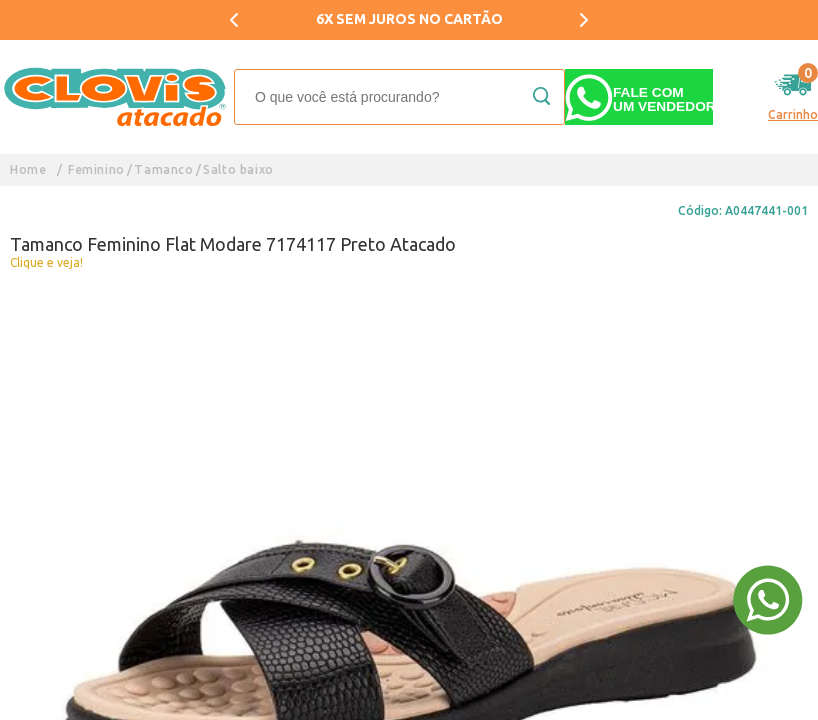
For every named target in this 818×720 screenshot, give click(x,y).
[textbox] (399, 97)
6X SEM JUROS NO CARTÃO (409, 19)
